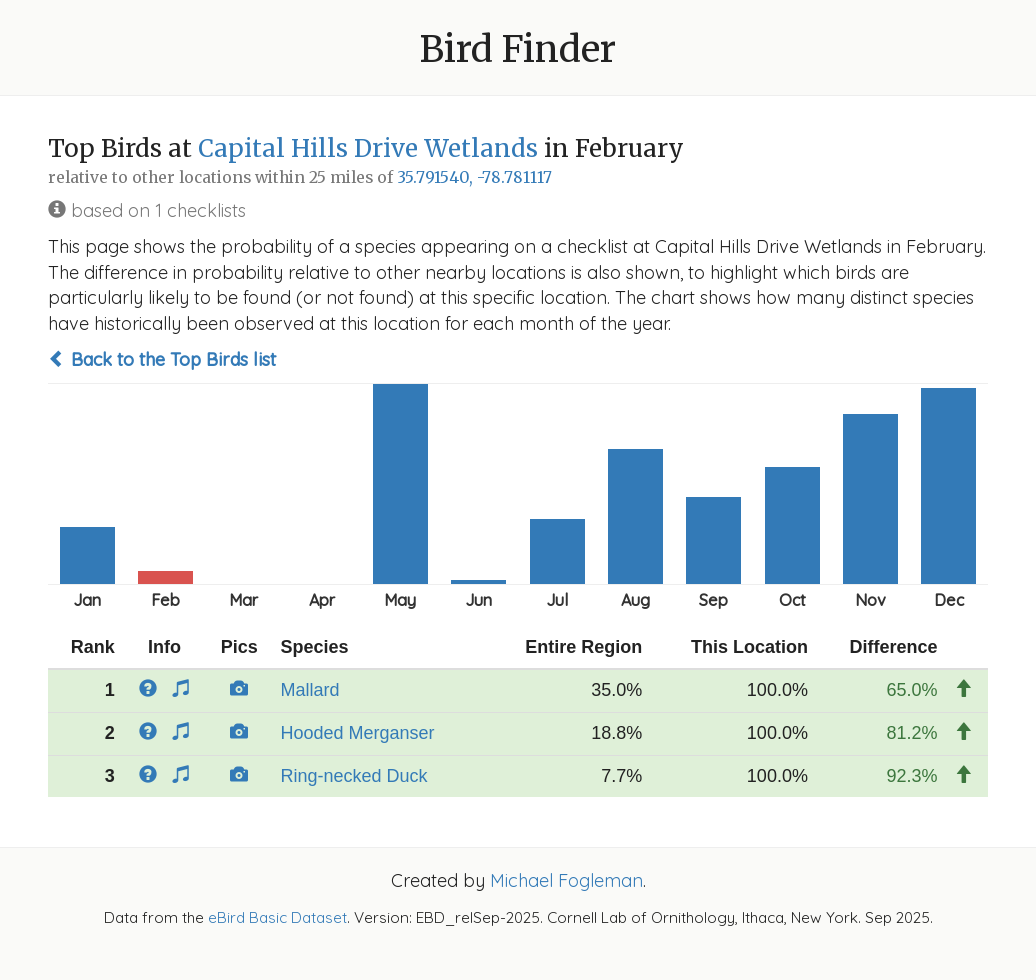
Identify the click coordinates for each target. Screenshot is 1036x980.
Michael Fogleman (566, 880)
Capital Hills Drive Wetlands (368, 148)
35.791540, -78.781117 (474, 177)
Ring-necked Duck (353, 776)
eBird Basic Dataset (277, 917)
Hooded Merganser (357, 733)
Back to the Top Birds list (162, 359)
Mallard (309, 690)
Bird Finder (518, 49)
